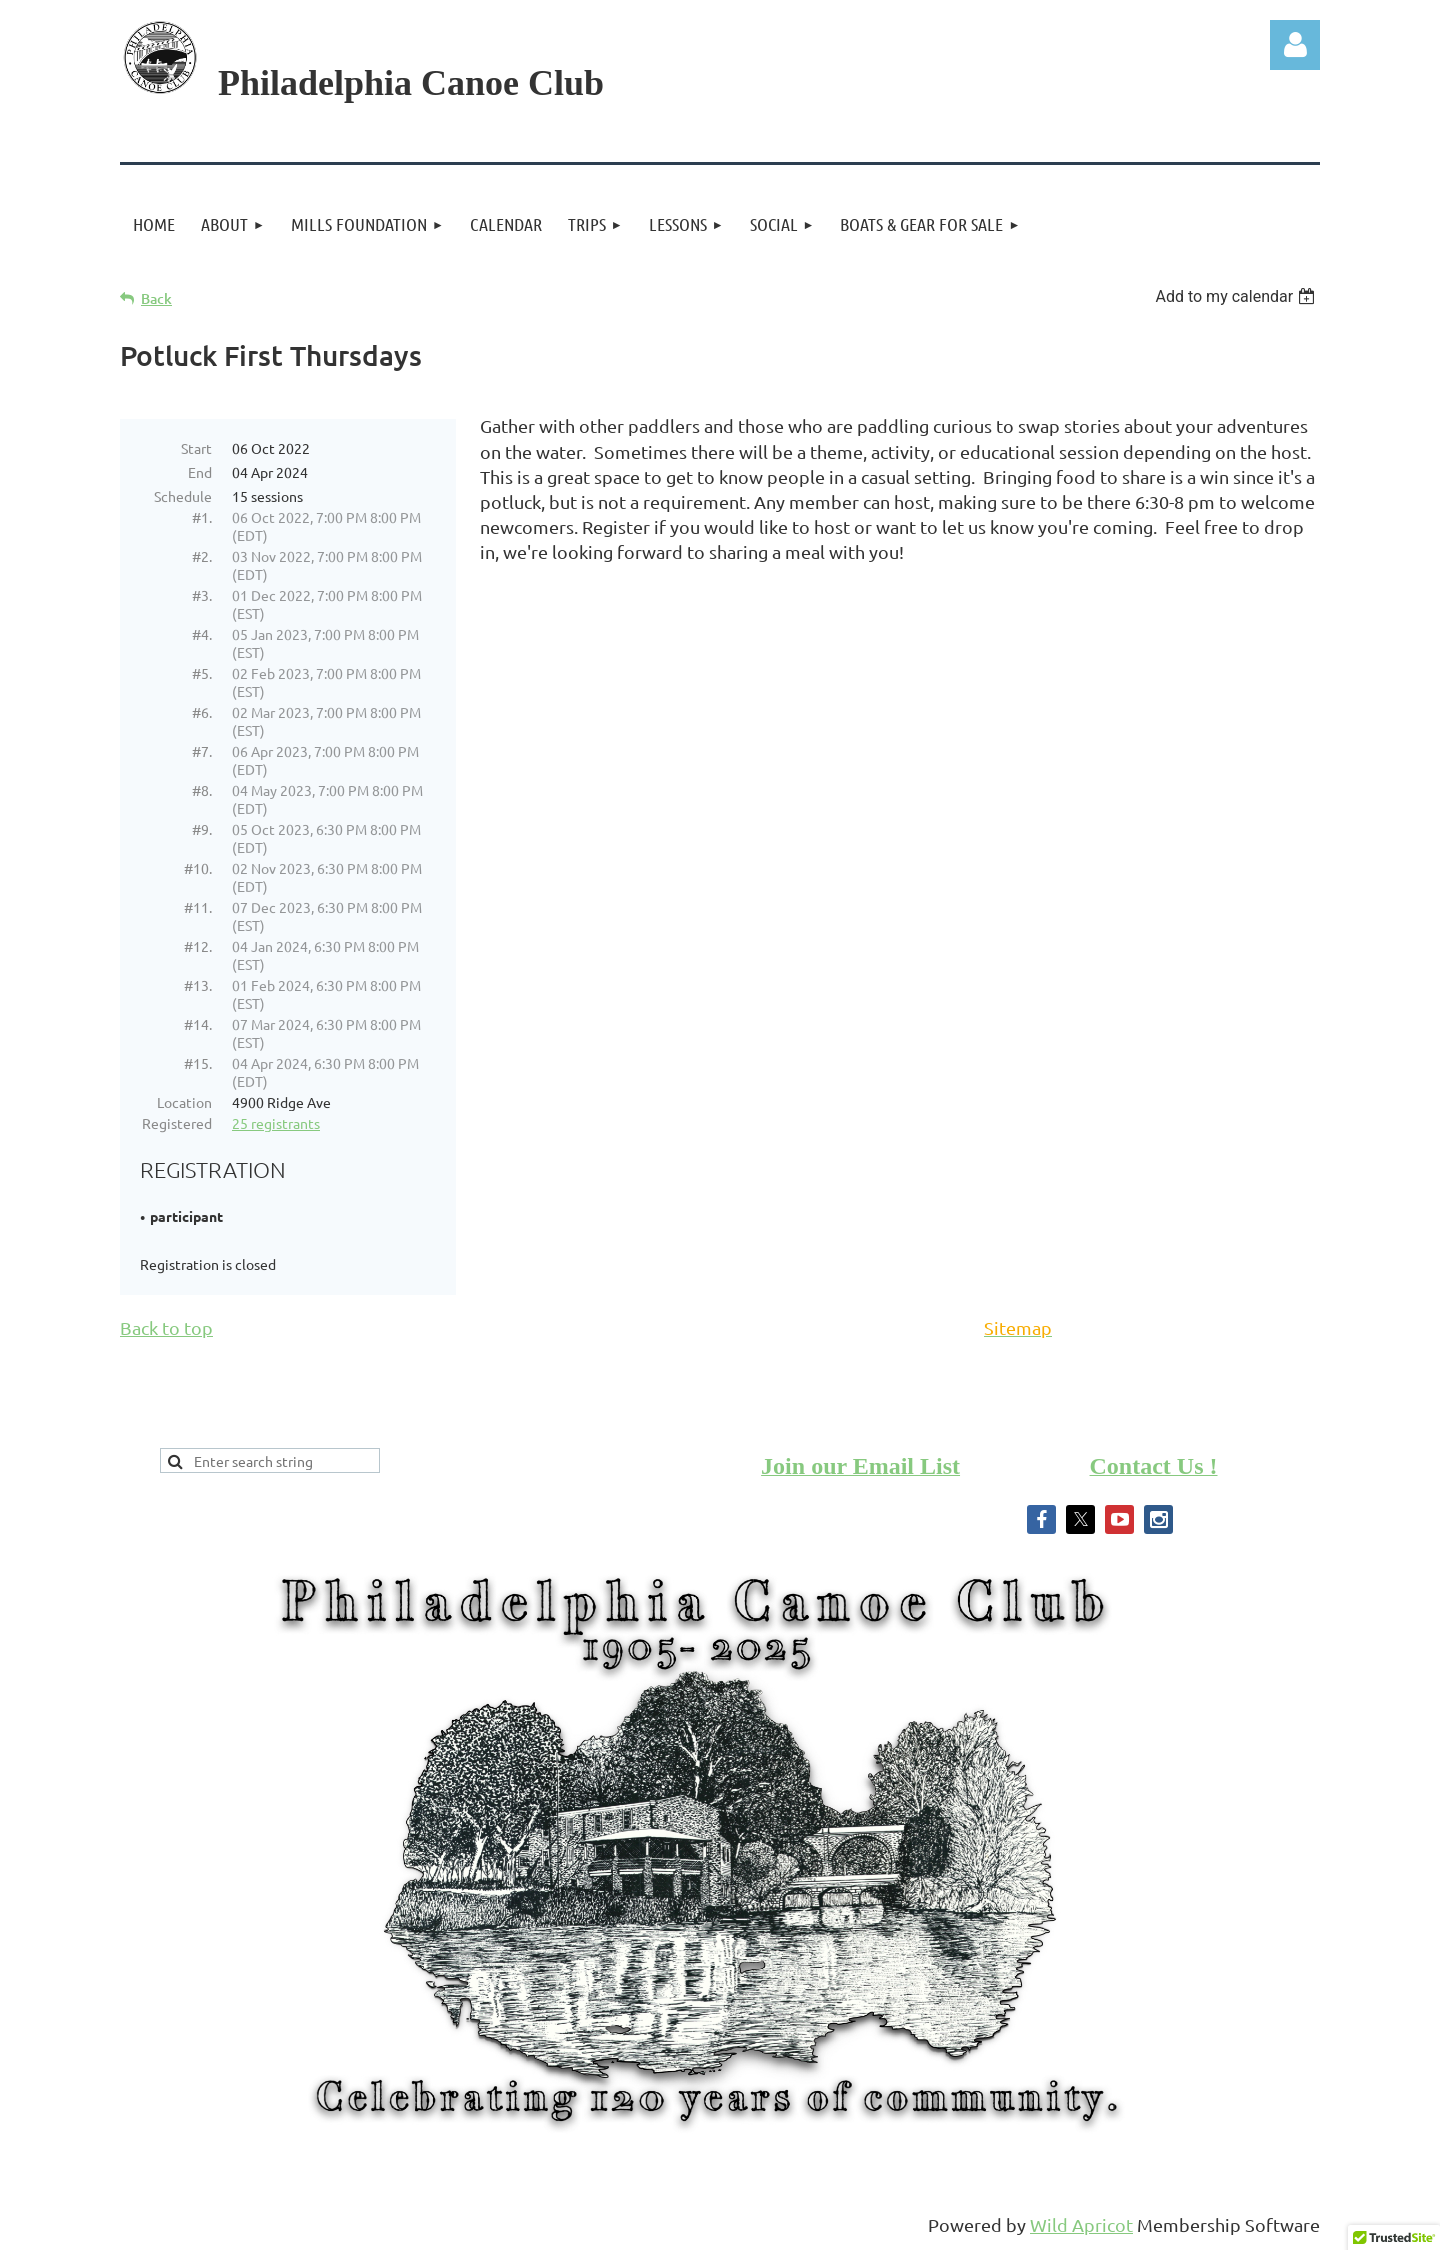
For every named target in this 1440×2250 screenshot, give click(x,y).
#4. (202, 634)
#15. (198, 1063)
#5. (202, 673)
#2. (202, 556)
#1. (202, 517)
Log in (1295, 45)
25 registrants (276, 1123)
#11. (198, 907)
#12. (198, 946)
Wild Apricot (1081, 2224)
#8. (202, 790)
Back (156, 298)
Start (196, 448)
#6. (202, 712)
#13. (198, 985)
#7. (202, 751)
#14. (198, 1024)
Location (184, 1102)
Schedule (183, 496)
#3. (202, 595)
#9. (202, 829)
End (200, 472)
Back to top (166, 1327)
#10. (198, 868)
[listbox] (1237, 296)
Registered (177, 1123)
